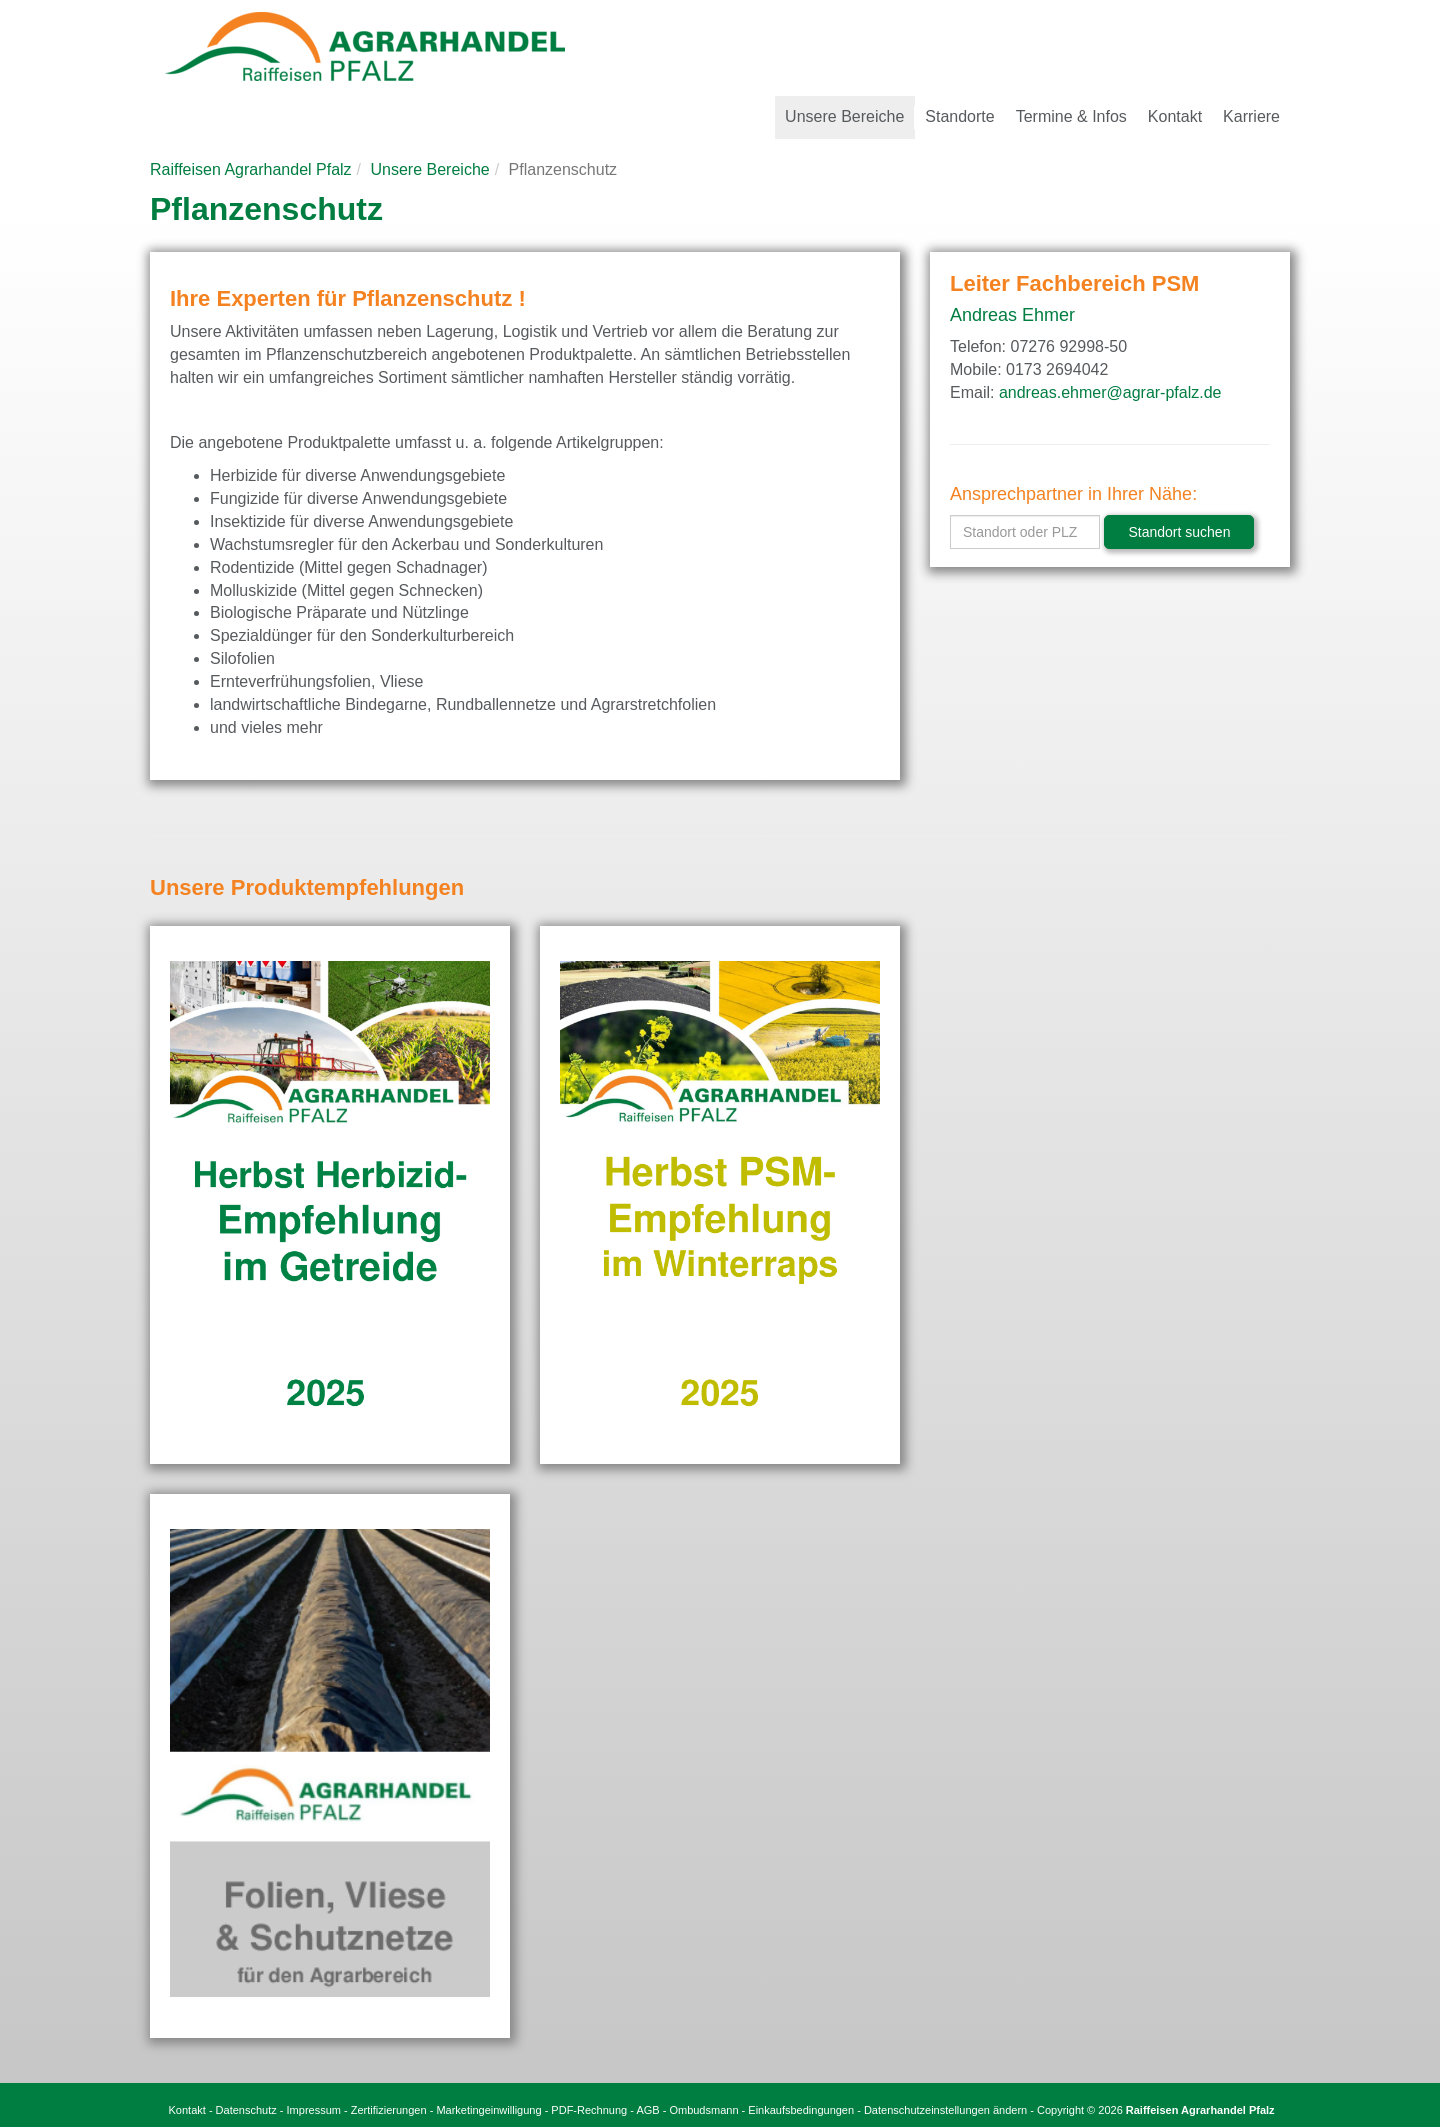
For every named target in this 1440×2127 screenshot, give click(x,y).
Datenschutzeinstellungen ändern (945, 2110)
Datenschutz (246, 2110)
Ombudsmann (703, 2110)
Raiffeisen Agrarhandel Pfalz (251, 169)
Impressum (314, 2110)
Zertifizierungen (389, 2110)
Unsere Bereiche (430, 169)
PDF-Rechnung (589, 2110)
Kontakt (187, 2110)
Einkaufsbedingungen (801, 2110)
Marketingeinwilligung (488, 2110)
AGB (647, 2110)
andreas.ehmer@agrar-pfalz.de (1110, 392)
